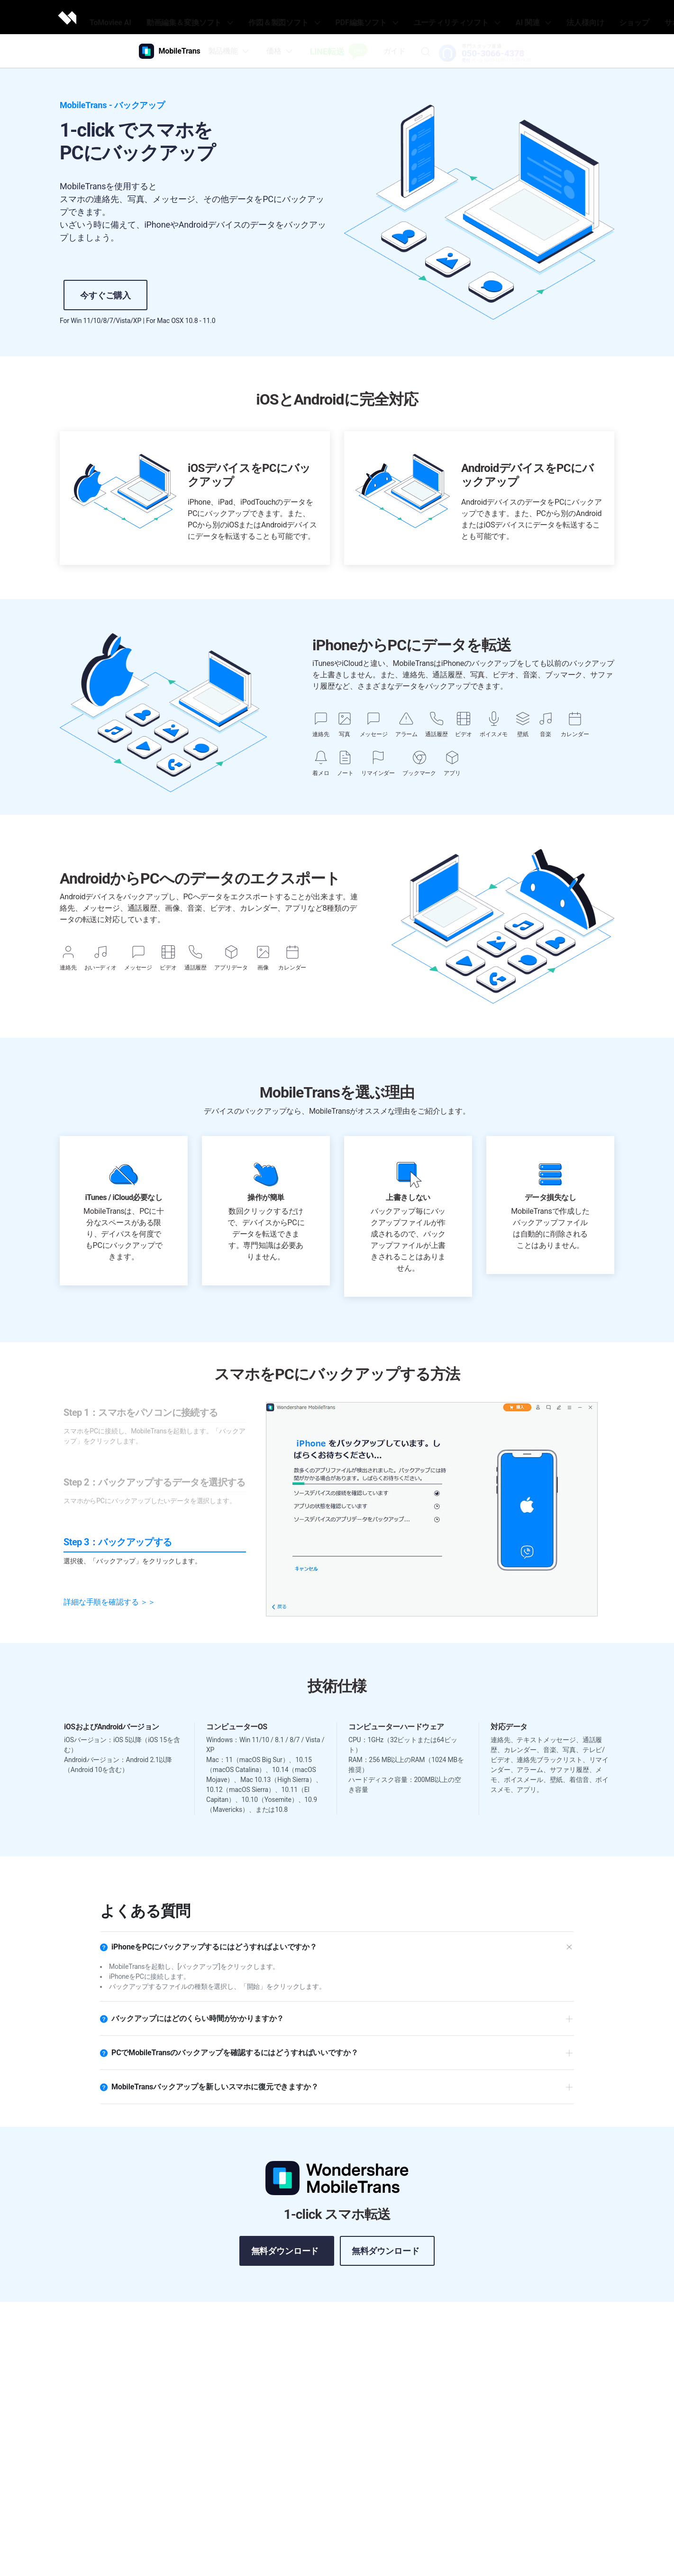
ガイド (396, 50)
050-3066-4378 (495, 53)
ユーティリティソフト (442, 17)
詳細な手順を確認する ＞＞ (109, 1602)
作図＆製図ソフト (296, 17)
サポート (623, 17)
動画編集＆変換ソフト (216, 17)
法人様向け (548, 17)
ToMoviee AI (147, 17)
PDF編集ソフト (366, 17)
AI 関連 (507, 17)
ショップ (588, 17)
